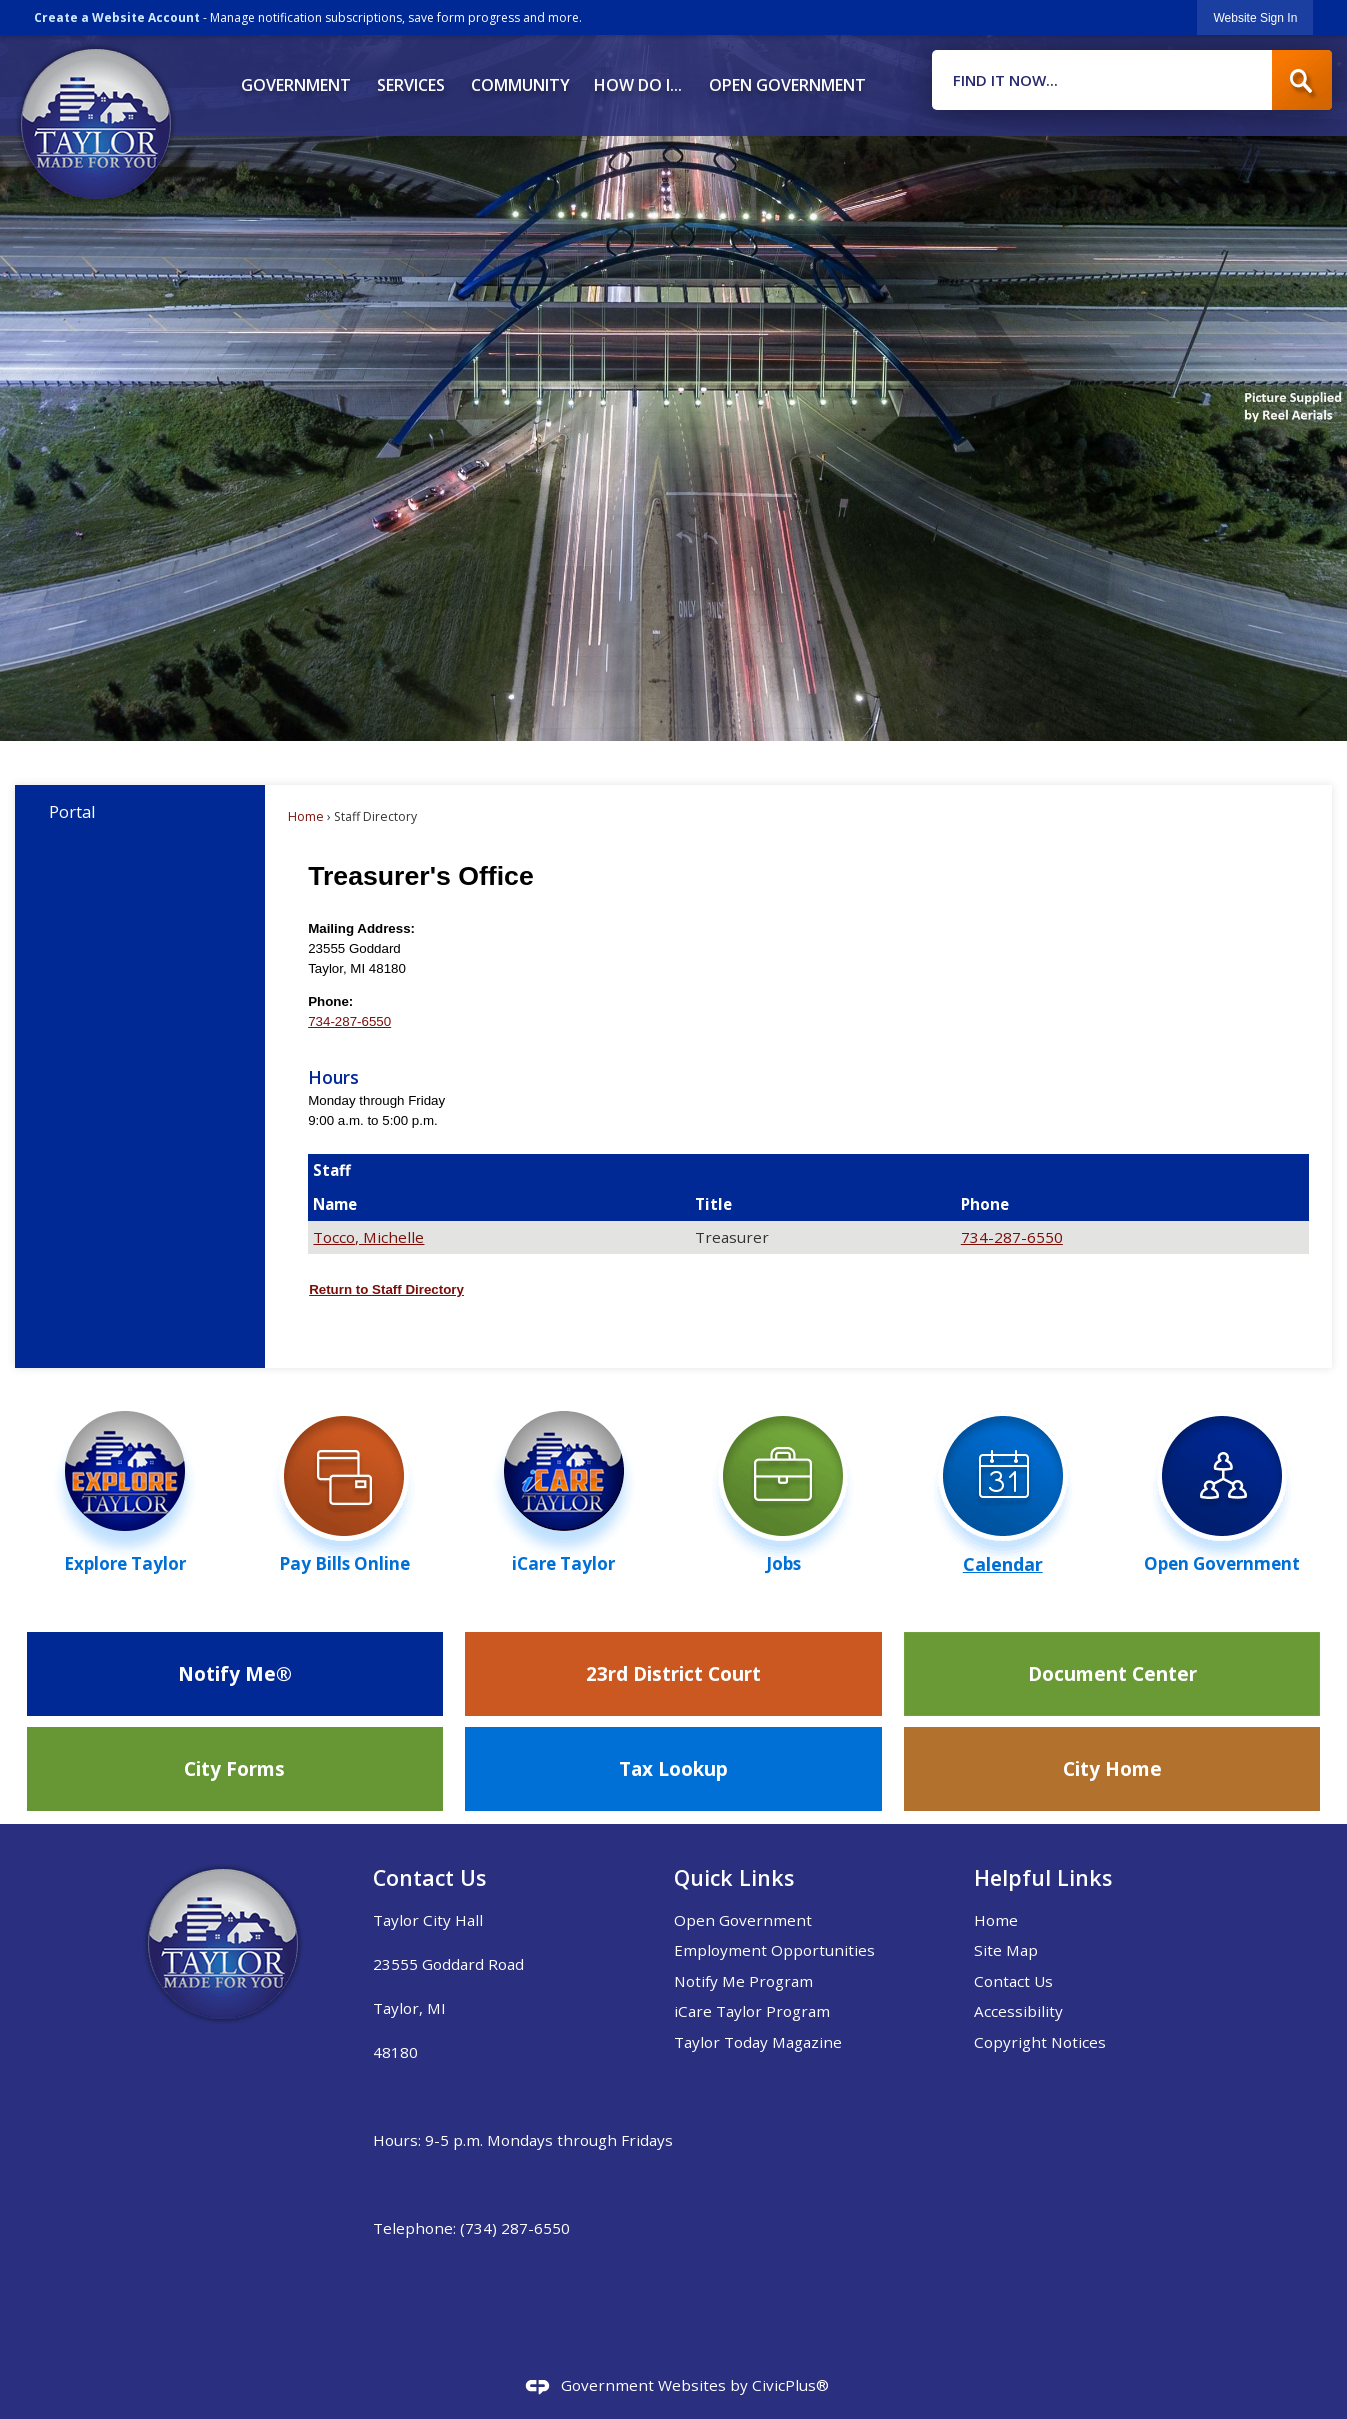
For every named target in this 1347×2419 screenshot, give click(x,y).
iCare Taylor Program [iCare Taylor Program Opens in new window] (752, 2011)
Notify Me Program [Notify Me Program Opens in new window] (743, 1981)
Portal (72, 811)
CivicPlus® (790, 2385)
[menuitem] (295, 78)
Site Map (1006, 1950)
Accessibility (1018, 2011)
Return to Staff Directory (386, 1289)
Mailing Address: (361, 928)
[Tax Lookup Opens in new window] (673, 1769)
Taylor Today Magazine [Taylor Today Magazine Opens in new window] (758, 2042)
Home (306, 816)
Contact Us (1013, 1981)
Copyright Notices (1040, 2042)
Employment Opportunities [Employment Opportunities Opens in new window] (774, 1950)
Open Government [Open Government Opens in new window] (743, 1920)
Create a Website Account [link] (117, 17)
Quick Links (734, 1877)
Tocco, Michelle (368, 1237)
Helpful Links (1043, 1877)
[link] (1255, 17)
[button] (1302, 80)
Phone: (330, 1001)
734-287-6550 (349, 1021)
